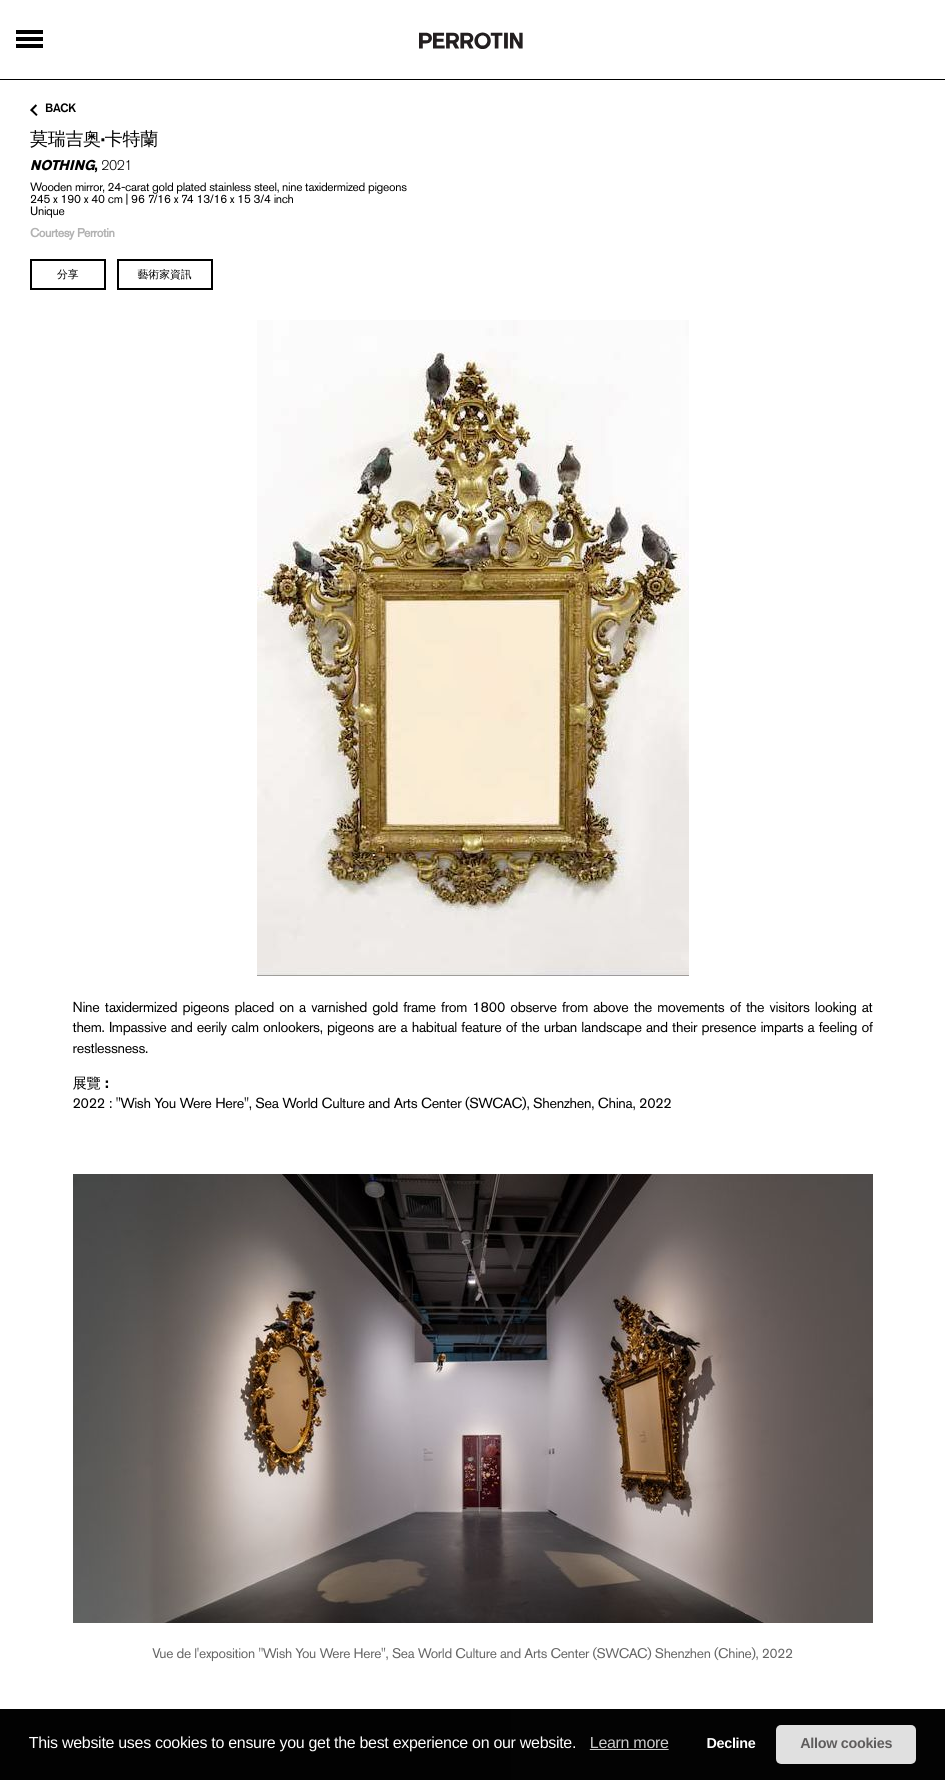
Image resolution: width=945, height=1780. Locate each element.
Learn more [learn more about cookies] (629, 1743)
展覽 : (91, 1083)
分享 (68, 274)
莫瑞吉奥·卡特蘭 (94, 138)
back (53, 109)
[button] (583, 1745)
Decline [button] (730, 1744)
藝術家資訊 (165, 274)
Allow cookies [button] (846, 1744)
